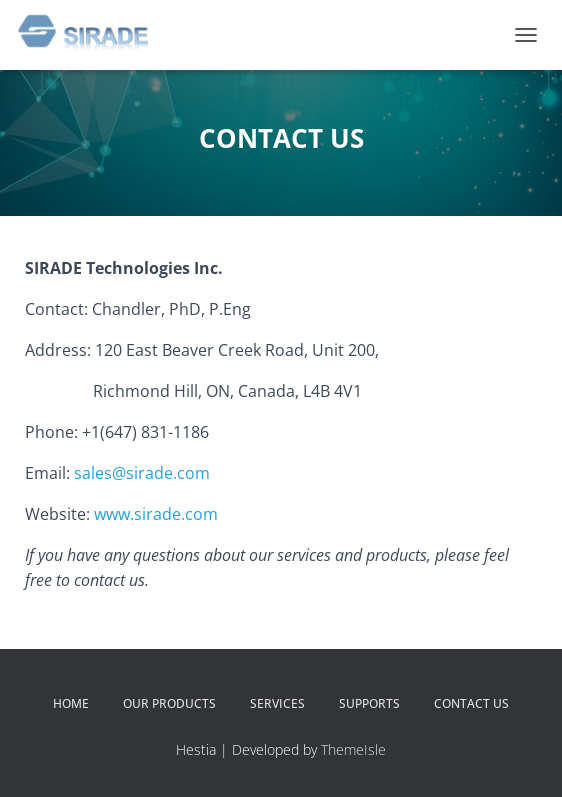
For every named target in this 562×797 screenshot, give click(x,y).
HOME (71, 703)
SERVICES (277, 703)
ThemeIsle (353, 749)
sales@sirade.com (142, 473)
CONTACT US (471, 703)
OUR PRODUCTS (169, 703)
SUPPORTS (369, 703)
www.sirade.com (156, 514)
